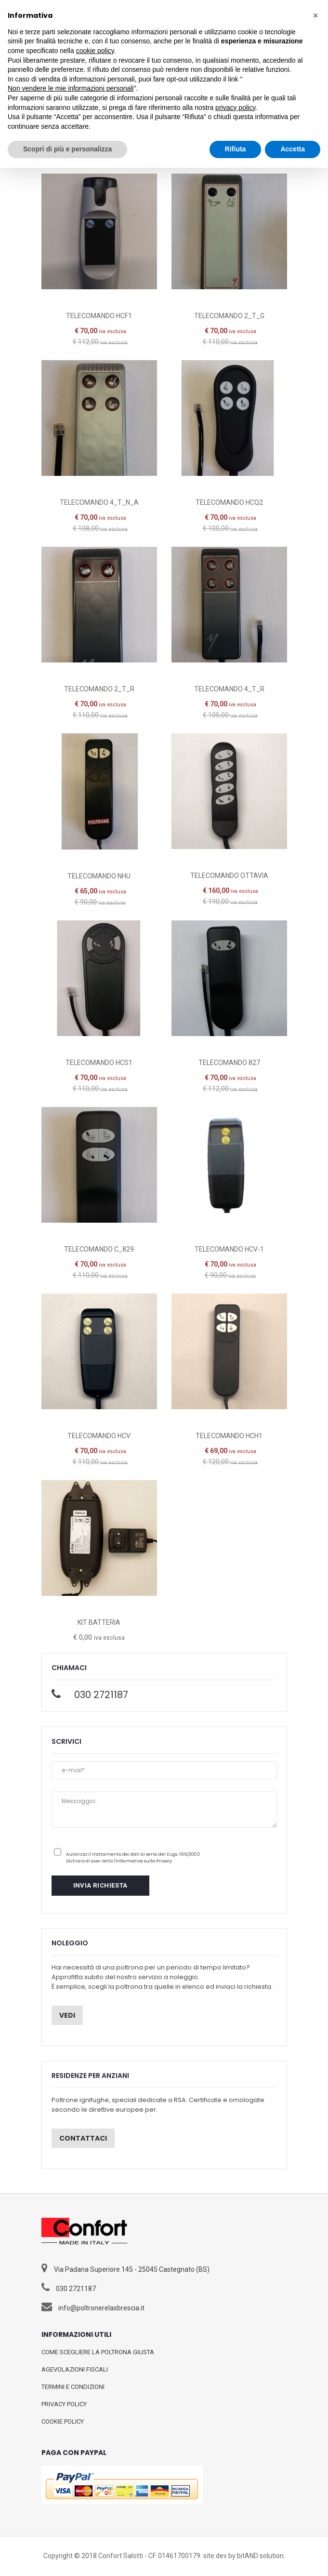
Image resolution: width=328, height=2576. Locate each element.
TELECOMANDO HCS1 (99, 1062)
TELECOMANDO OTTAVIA (229, 875)
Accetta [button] (292, 149)
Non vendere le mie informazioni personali (70, 88)
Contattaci (83, 2138)
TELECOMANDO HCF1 (99, 316)
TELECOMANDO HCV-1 (229, 1249)
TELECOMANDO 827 (229, 1062)
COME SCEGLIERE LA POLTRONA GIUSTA (97, 2352)
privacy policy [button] (235, 107)
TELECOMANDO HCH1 (229, 1436)
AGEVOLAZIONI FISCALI (74, 2369)
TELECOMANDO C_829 (99, 1249)
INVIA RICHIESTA (100, 1885)
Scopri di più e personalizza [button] (67, 149)
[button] (315, 15)
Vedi (67, 2015)
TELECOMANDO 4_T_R (229, 689)
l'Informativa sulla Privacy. (143, 1861)
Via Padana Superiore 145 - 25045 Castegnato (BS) (132, 2269)
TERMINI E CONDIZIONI (73, 2386)
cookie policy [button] (95, 50)
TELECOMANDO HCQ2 (229, 502)
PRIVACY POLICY (64, 2404)
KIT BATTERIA (99, 1622)
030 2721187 (101, 1694)
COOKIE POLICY (62, 2421)
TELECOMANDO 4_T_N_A (99, 502)
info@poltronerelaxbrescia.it (101, 2308)
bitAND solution (260, 2556)
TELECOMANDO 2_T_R (99, 689)
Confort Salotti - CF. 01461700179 (149, 2556)
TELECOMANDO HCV (99, 1436)
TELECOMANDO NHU (99, 876)
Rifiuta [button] (235, 149)
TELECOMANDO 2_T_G (229, 316)
